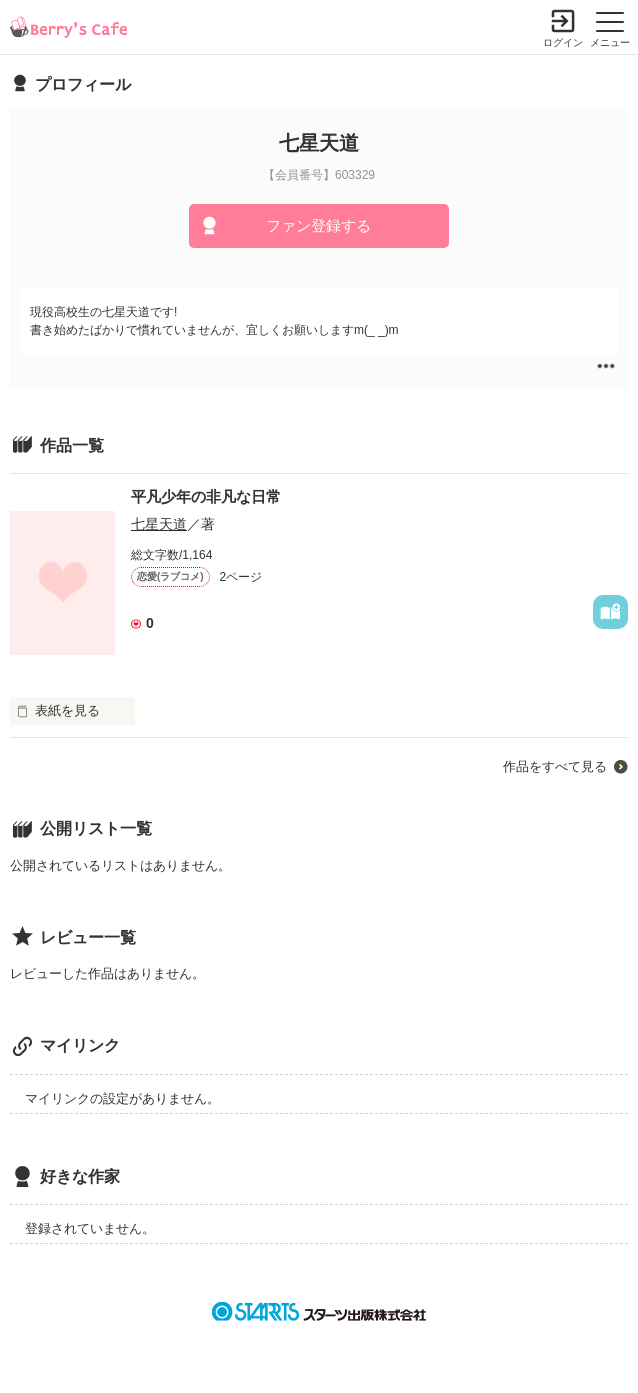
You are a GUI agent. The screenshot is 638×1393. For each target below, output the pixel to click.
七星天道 (159, 524)
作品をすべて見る (555, 766)
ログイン (563, 42)
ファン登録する (318, 225)
